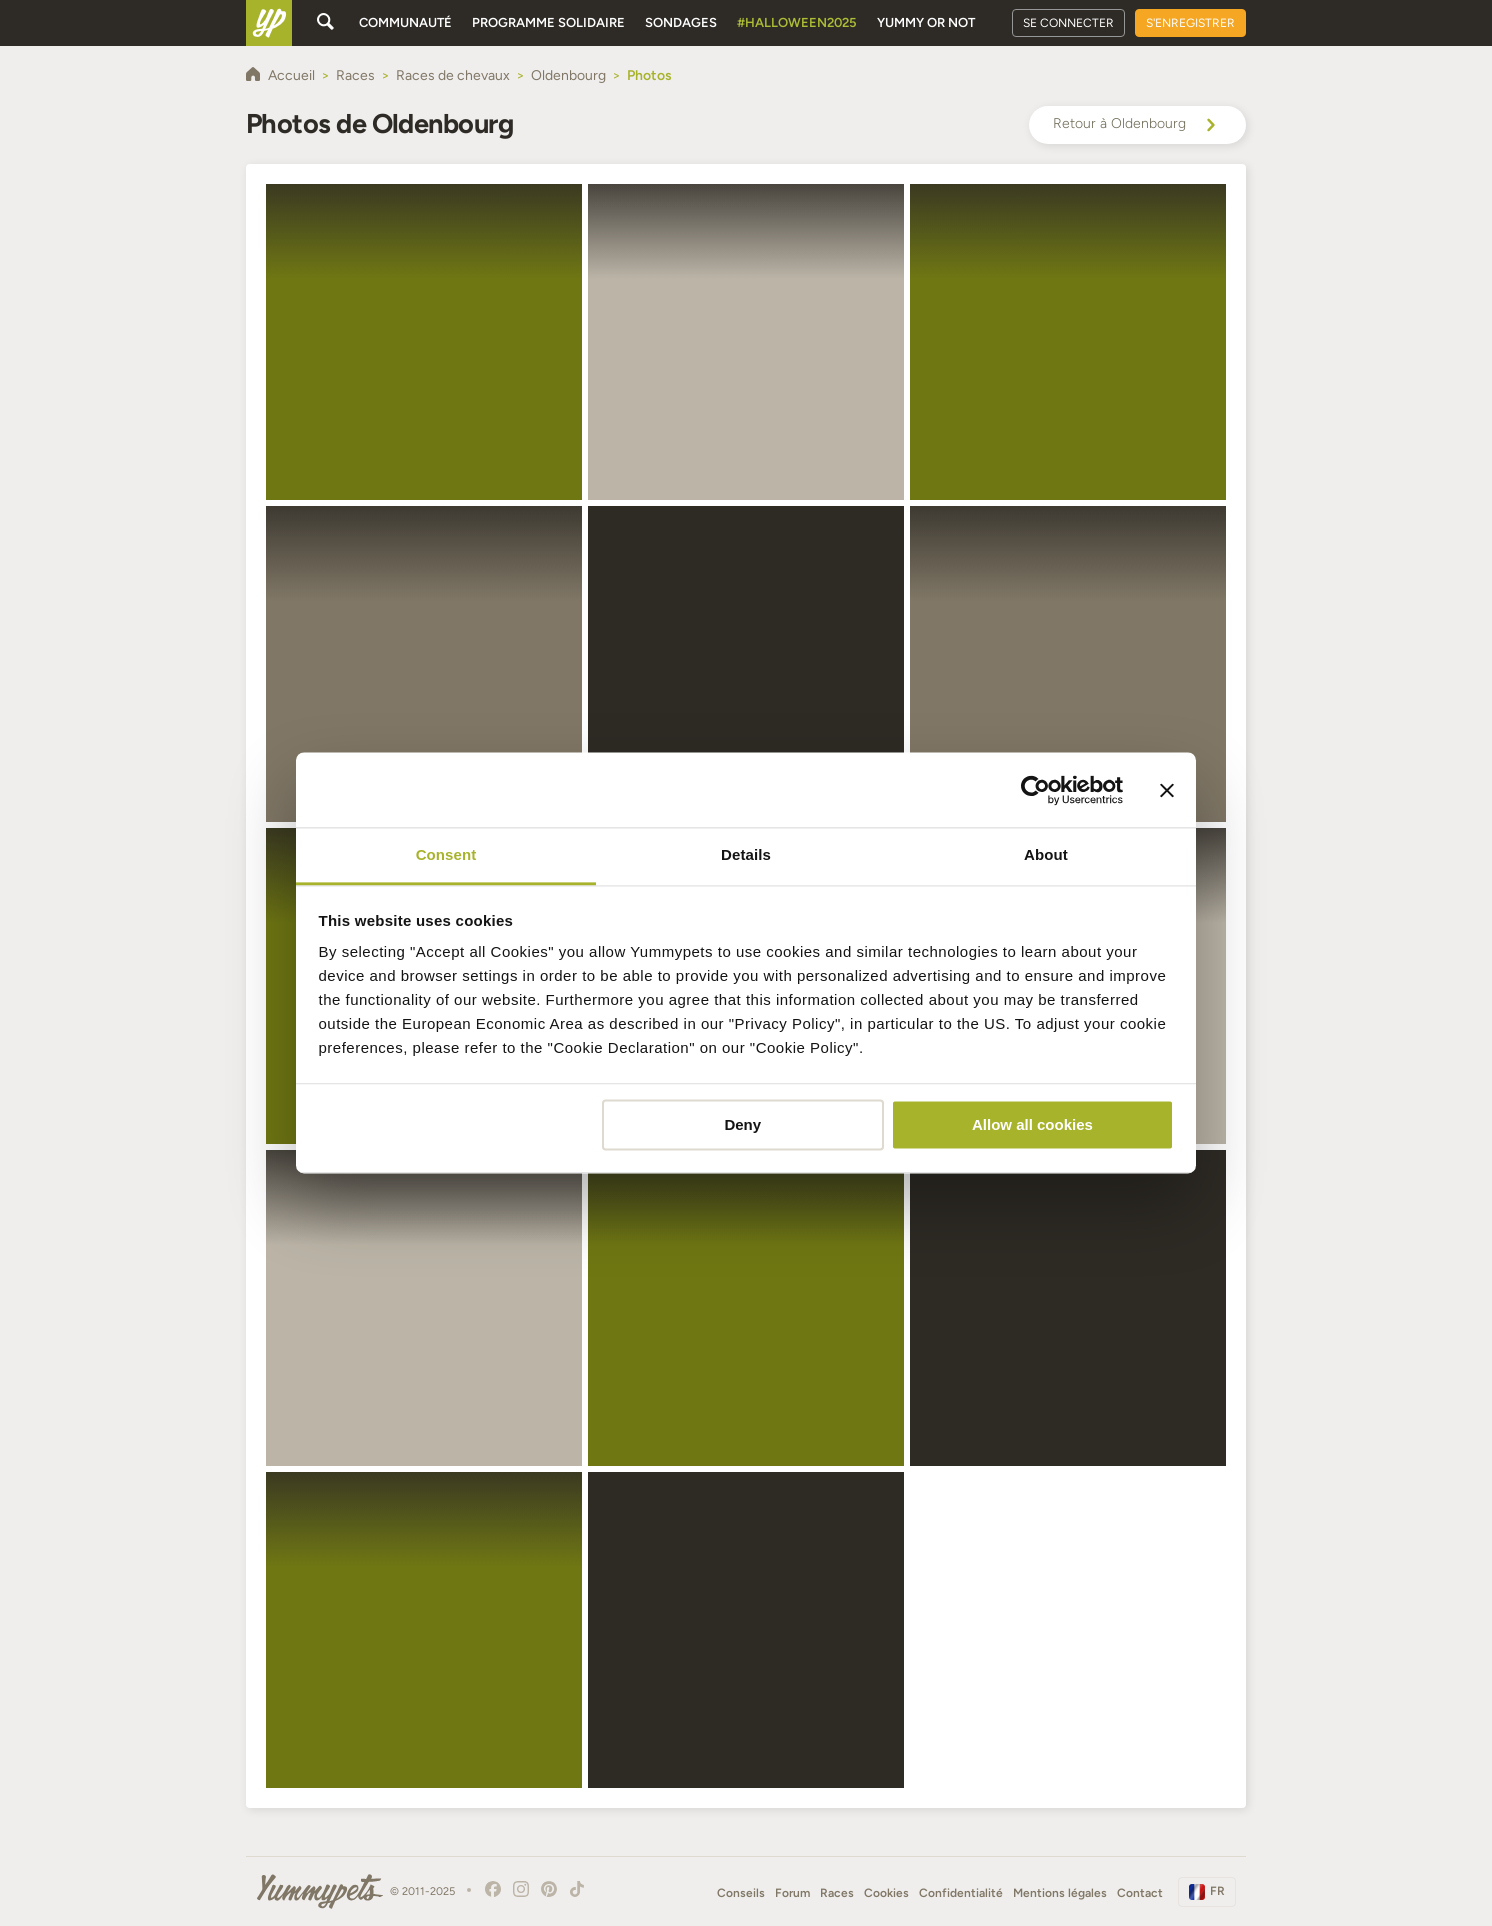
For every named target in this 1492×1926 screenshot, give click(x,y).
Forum (792, 1893)
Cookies (886, 1893)
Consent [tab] (446, 854)
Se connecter (1068, 23)
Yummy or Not (926, 22)
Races (837, 1893)
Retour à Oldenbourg (1137, 125)
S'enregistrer (1190, 23)
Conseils (741, 1893)
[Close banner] (1167, 790)
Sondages (681, 22)
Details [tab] (746, 854)
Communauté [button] (405, 22)
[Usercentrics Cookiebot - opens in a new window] (1035, 790)
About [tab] (1046, 854)
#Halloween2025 (797, 22)
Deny (742, 1124)
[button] (424, 342)
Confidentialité (961, 1893)
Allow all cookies (1032, 1124)
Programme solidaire (548, 22)
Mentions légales (1060, 1893)
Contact (1140, 1893)
